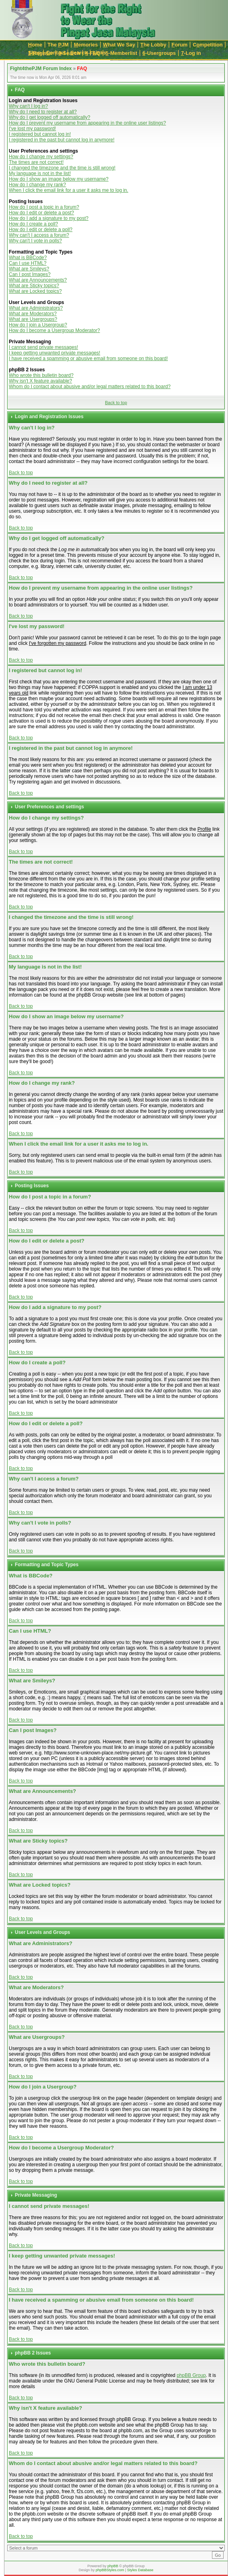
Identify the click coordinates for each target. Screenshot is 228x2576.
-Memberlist (121, 53)
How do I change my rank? (37, 184)
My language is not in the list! (40, 173)
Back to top (116, 402)
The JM (58, 45)
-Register (40, 53)
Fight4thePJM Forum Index (41, 68)
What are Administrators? (36, 308)
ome (35, 45)
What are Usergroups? (33, 319)
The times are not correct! (36, 162)
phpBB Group (191, 2375)
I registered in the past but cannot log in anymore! (62, 140)
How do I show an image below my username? (59, 179)
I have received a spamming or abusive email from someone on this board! (88, 358)
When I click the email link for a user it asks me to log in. (68, 190)
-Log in (191, 53)
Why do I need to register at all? (43, 112)
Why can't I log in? (28, 106)
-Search (69, 53)
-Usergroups (159, 53)
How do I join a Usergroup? (38, 325)
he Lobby (153, 45)
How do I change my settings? (41, 156)
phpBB (112, 2566)
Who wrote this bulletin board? (41, 375)
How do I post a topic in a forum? (44, 207)
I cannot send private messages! (43, 347)
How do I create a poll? (33, 224)
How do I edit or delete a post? (41, 213)
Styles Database (140, 2570)
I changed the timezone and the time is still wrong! (62, 168)
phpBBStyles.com (110, 2570)
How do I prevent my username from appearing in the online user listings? (87, 123)
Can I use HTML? (27, 263)
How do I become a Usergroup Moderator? (54, 330)
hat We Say (119, 45)
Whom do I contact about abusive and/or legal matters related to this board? (90, 386)
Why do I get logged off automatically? (49, 117)
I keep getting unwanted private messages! (54, 353)
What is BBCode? (28, 257)
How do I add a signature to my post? (49, 218)
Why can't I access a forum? (39, 235)
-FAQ (93, 53)
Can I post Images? (29, 274)
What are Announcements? (38, 280)
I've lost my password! (32, 128)
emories (86, 45)
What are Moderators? (32, 313)
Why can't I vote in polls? (35, 241)
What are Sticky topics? (34, 285)
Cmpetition (208, 45)
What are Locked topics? (35, 291)
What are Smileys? (29, 269)
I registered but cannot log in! (40, 134)
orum (180, 45)
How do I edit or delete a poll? (41, 229)
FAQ (82, 68)
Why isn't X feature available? (40, 381)
